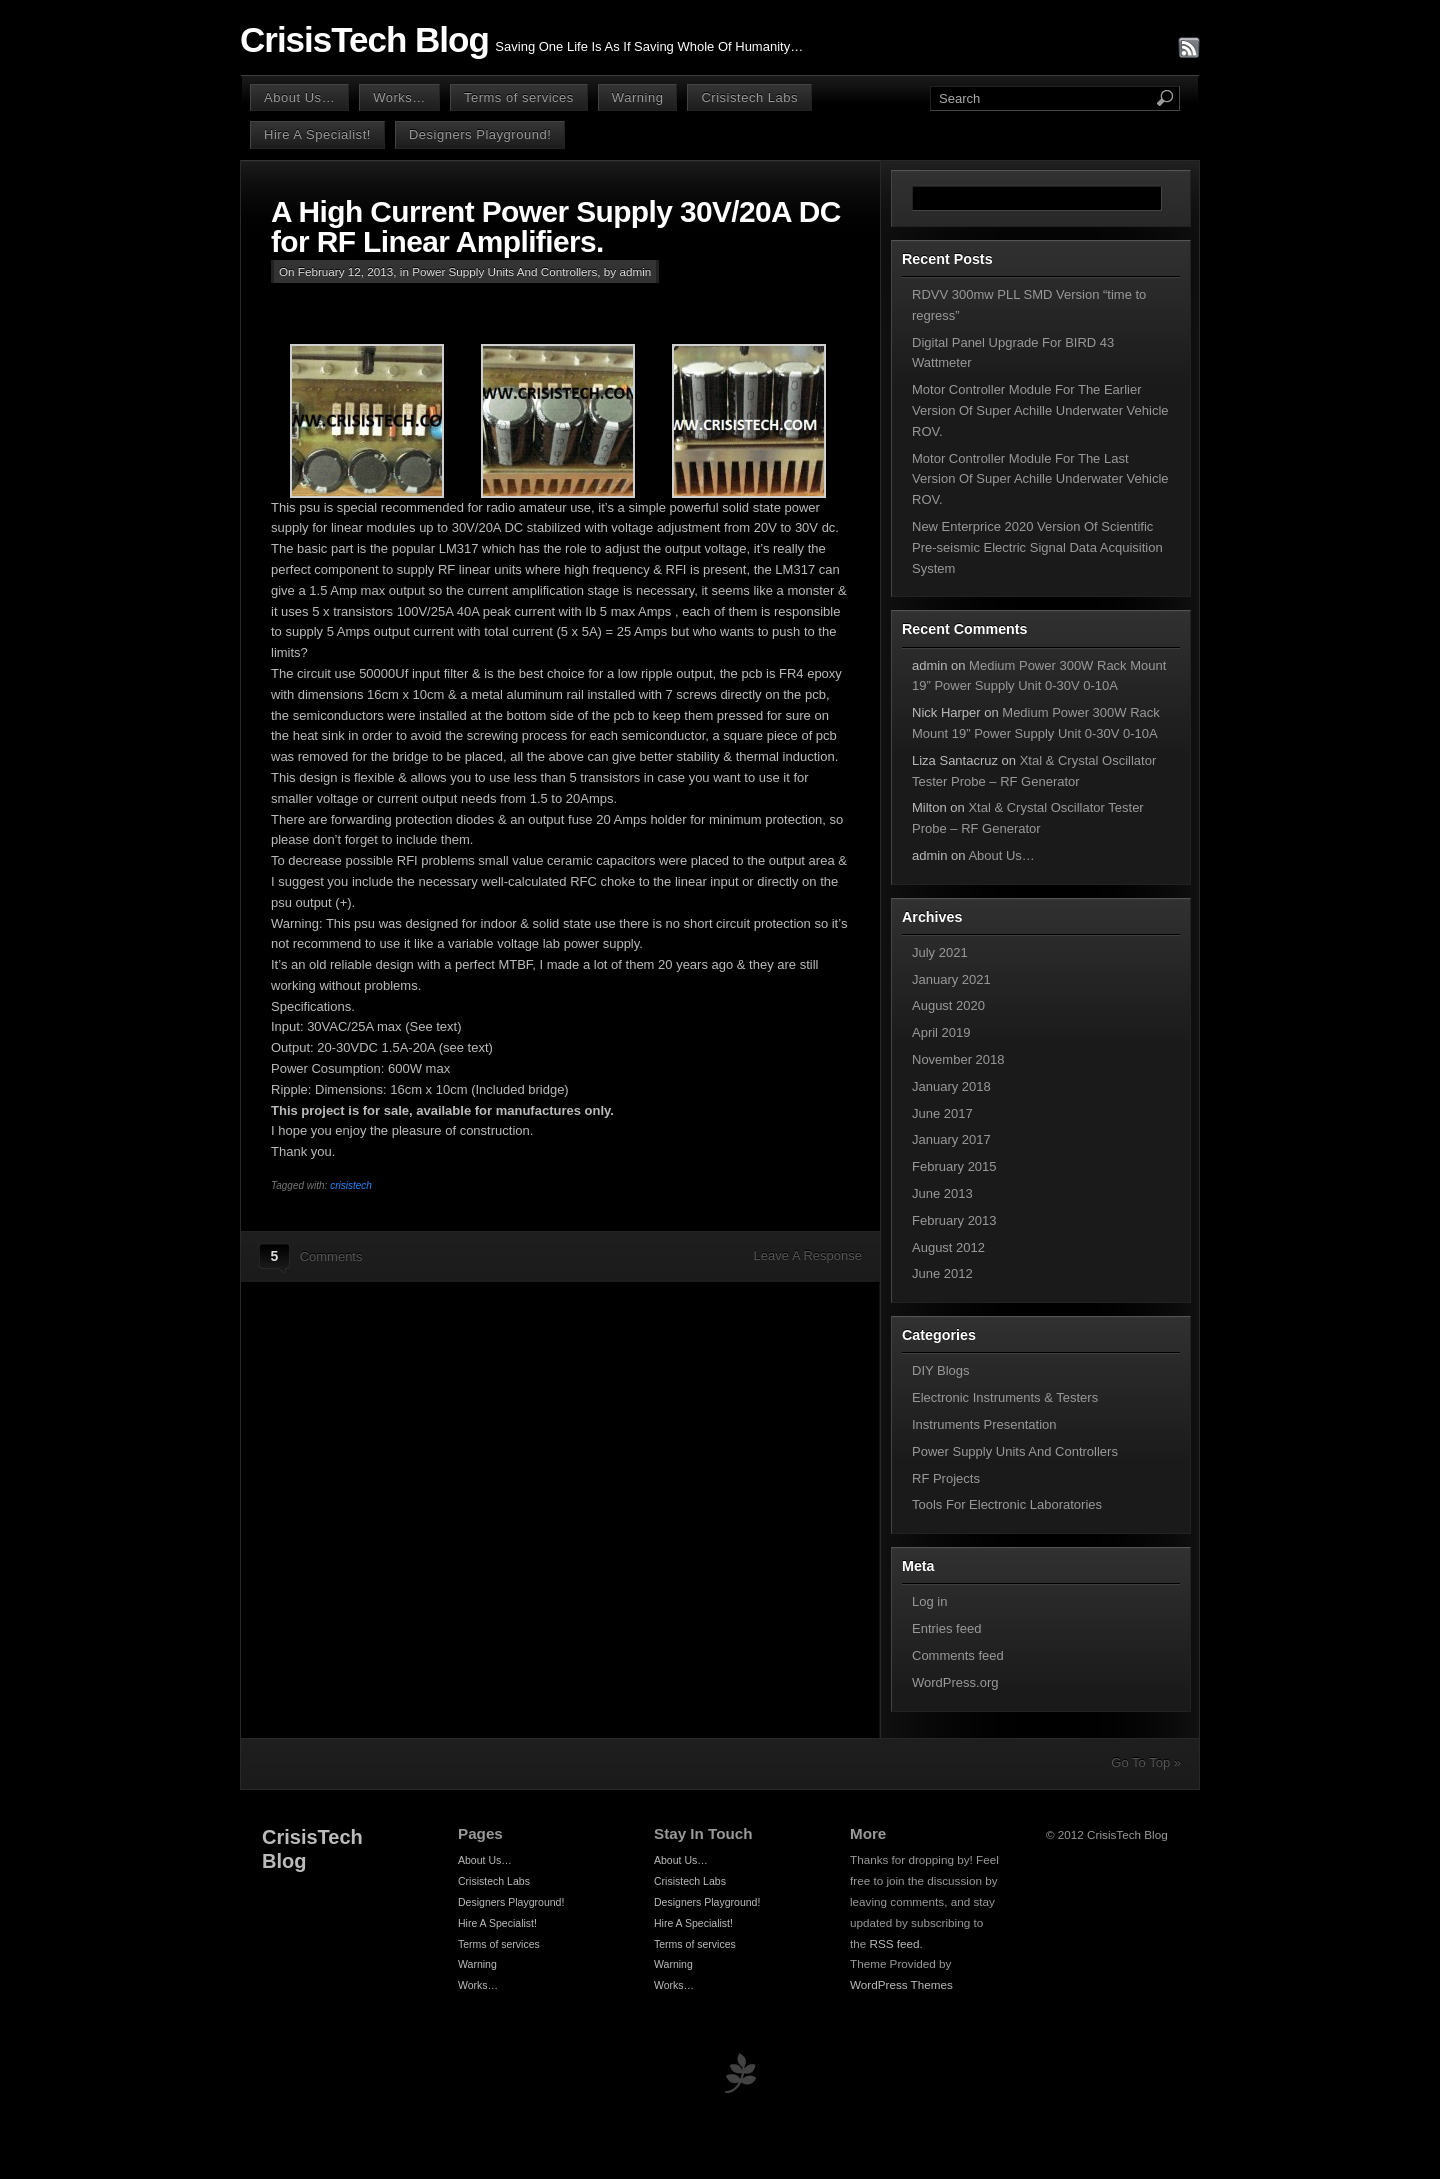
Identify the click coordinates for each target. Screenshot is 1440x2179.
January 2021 (951, 979)
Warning (638, 97)
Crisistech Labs (749, 97)
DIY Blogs (941, 1370)
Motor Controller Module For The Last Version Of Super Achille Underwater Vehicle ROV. (1040, 479)
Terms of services (519, 97)
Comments (331, 1256)
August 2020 (948, 1005)
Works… (399, 97)
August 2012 (948, 1247)
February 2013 (954, 1220)
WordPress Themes (901, 1984)
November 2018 (958, 1059)
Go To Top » (1146, 1762)
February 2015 (954, 1166)
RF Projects (946, 1478)
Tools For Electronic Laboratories (1007, 1504)
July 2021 (940, 952)
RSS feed (895, 1943)
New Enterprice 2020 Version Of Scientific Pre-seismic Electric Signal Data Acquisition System (1037, 547)
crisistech (351, 1185)
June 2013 (942, 1193)
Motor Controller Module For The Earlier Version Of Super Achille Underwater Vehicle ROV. (1040, 410)
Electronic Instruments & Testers (1005, 1397)
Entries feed (946, 1628)
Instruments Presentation (984, 1424)
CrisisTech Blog (364, 40)
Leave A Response (808, 1255)
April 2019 (941, 1032)
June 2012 (942, 1273)
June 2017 (942, 1113)
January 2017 (951, 1139)
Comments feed (958, 1655)
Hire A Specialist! (317, 134)
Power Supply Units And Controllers (504, 271)
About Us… (299, 97)
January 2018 (951, 1086)
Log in (929, 1601)
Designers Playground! (480, 134)
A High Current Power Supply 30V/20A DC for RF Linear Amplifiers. (556, 226)
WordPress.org (955, 1682)
